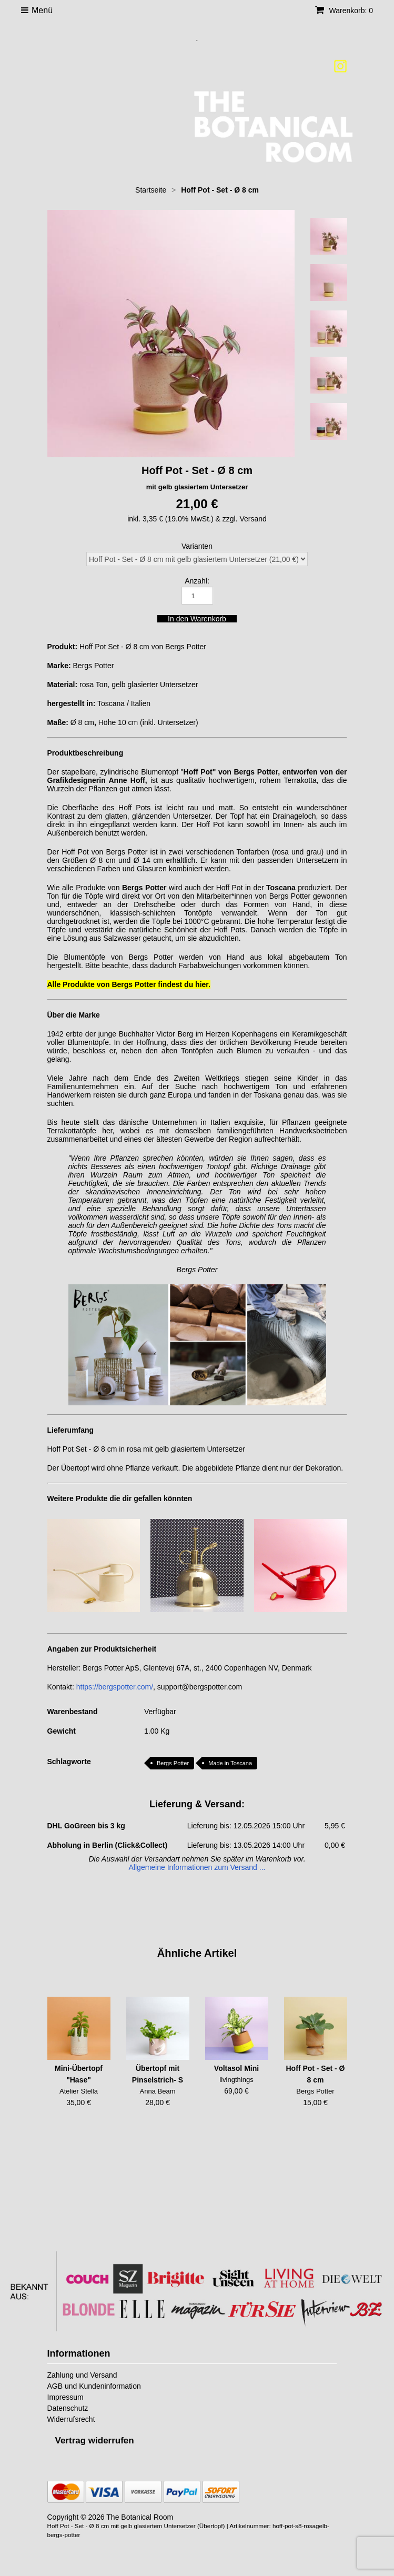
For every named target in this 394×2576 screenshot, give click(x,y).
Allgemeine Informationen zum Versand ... (197, 1867)
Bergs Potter (173, 1763)
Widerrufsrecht (71, 2419)
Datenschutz (67, 2408)
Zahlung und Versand (82, 2375)
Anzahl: (197, 581)
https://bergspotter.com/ (114, 1687)
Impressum (65, 2397)
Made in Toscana (230, 1763)
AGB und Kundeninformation (94, 2386)
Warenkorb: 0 (344, 10)
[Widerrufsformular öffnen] (94, 2441)
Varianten (197, 546)
